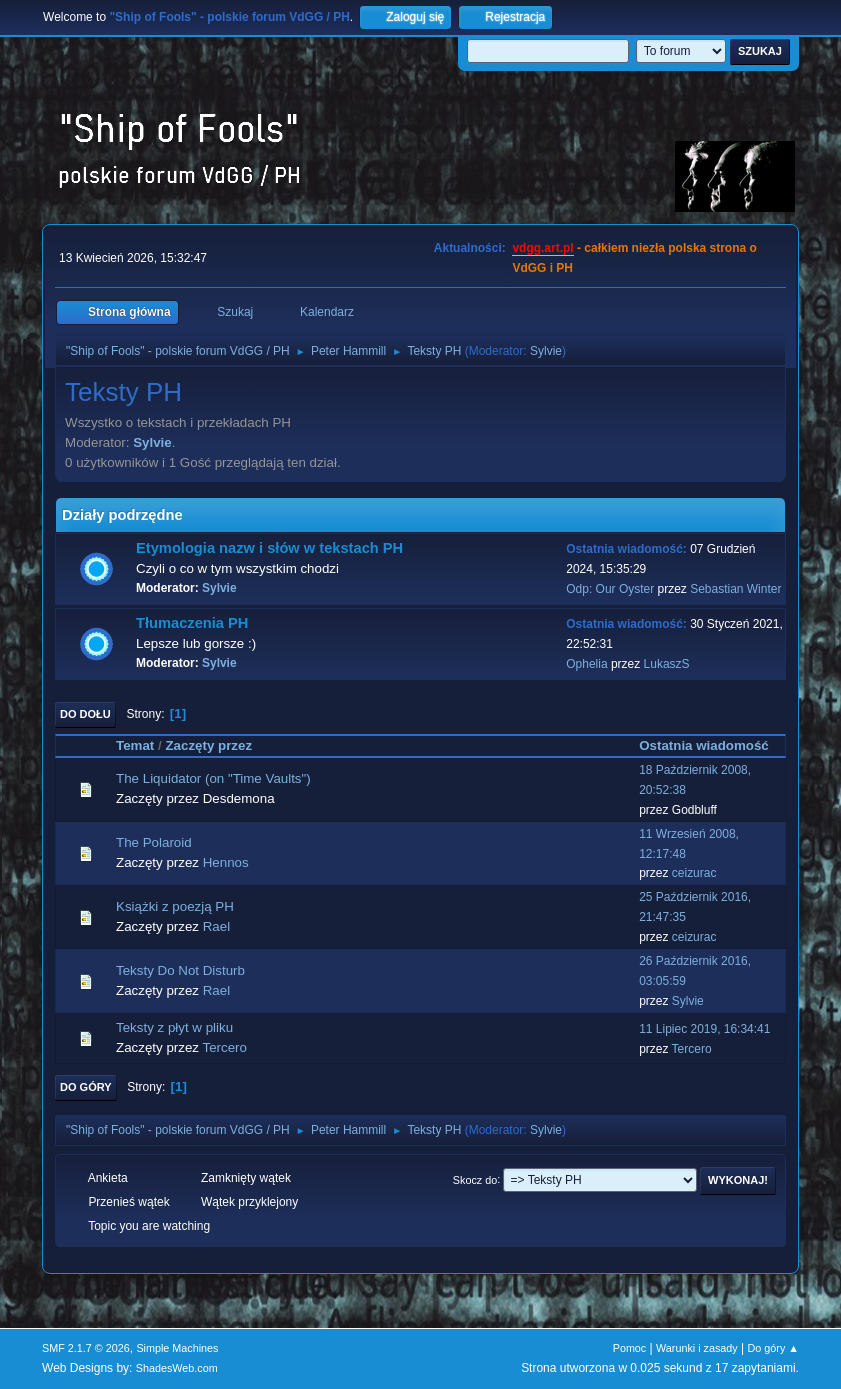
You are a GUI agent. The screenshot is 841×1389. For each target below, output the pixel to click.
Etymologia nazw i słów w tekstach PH (269, 548)
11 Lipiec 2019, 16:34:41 (704, 1029)
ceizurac (694, 873)
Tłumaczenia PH (192, 623)
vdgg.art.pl (542, 248)
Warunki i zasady (697, 1348)
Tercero (224, 1047)
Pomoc (630, 1348)
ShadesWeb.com (177, 1368)
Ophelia (586, 664)
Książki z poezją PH (175, 906)
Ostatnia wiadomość (704, 745)
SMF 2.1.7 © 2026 (86, 1348)
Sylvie (546, 351)
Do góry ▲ (773, 1348)
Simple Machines (177, 1348)
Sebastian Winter (735, 589)
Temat (135, 745)
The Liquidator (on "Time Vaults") (213, 778)
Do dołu (85, 714)
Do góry (86, 1087)
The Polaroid (154, 842)
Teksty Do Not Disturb (180, 970)
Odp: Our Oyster (611, 589)
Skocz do (475, 1179)
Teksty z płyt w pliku (174, 1027)
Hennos (226, 862)
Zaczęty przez (217, 745)
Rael (216, 926)
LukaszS (667, 664)
